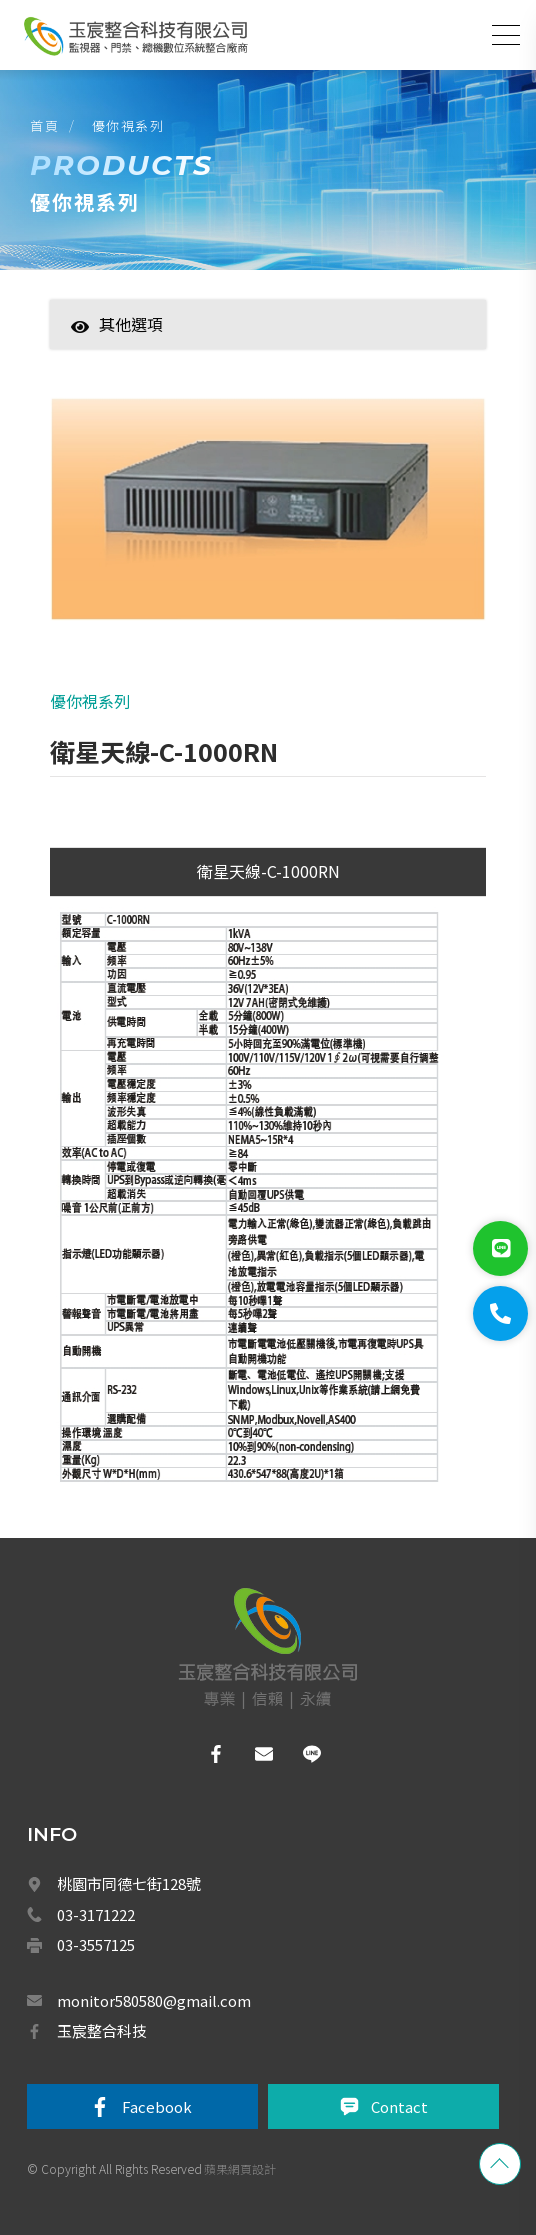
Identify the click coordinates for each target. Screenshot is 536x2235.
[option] (268, 519)
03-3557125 (96, 1944)
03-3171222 (96, 1914)
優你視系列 (128, 125)
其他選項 (117, 324)
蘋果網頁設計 (240, 2168)
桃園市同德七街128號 (129, 1883)
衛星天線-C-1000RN (268, 871)
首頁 (44, 125)
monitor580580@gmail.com (154, 2000)
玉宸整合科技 (102, 2030)
